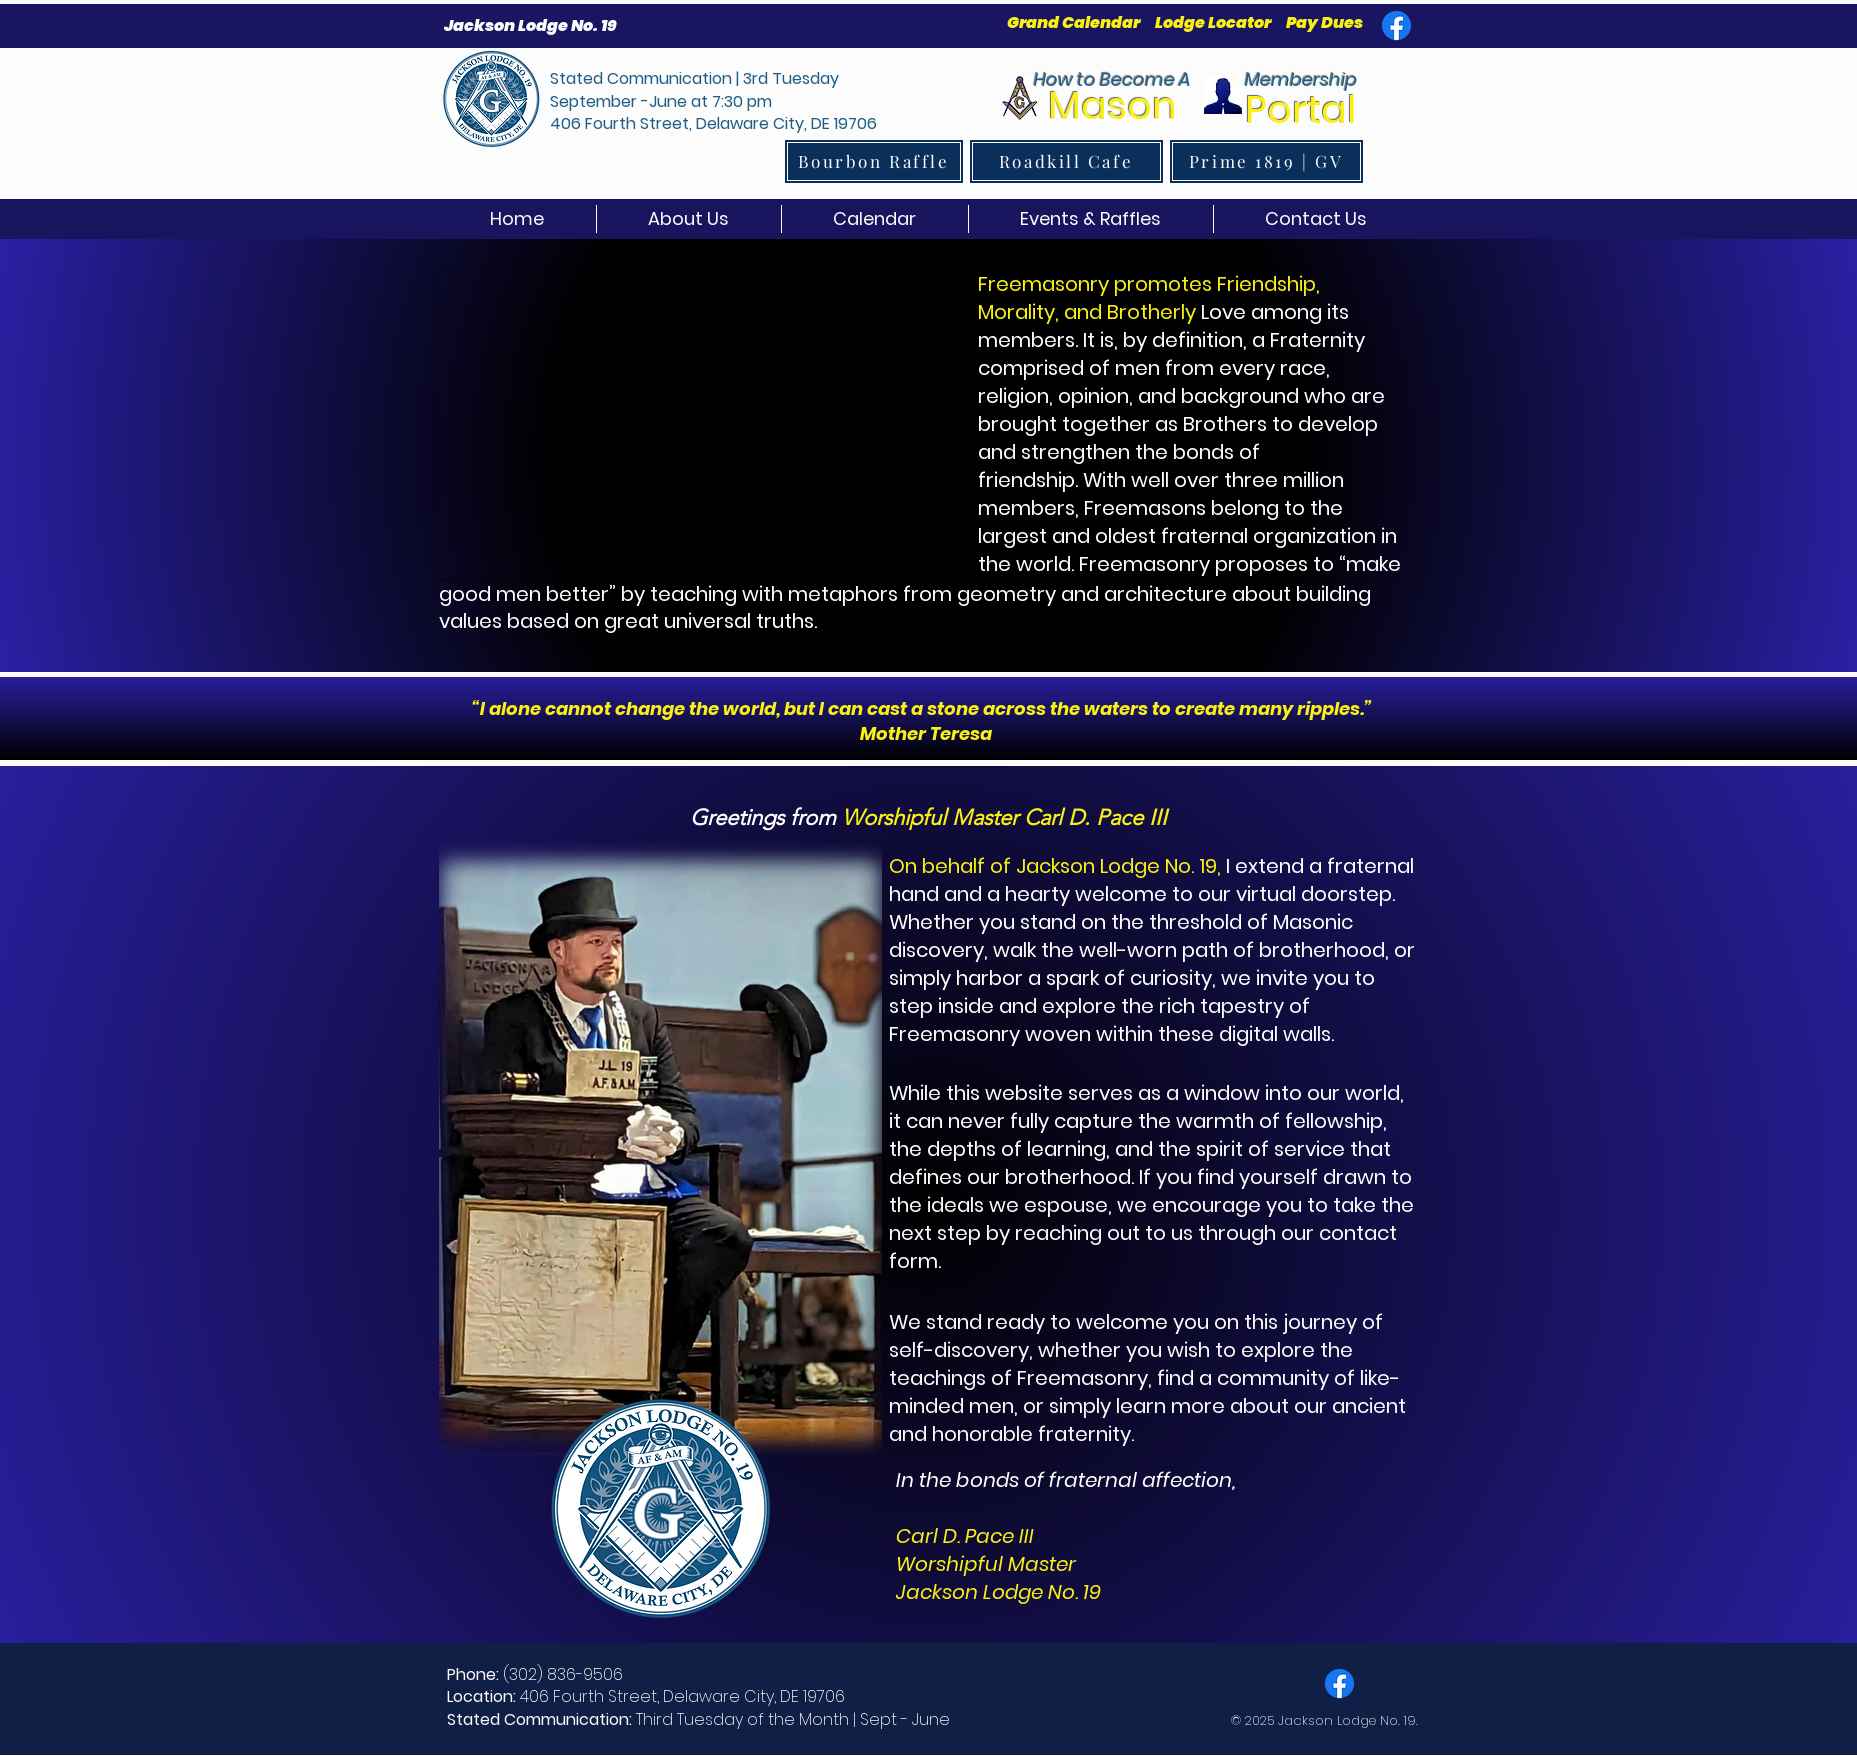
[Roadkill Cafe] (1066, 161)
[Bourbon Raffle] (874, 161)
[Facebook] (1396, 25)
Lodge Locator (1213, 22)
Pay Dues (1324, 22)
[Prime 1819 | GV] (1266, 161)
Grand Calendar (1075, 22)
